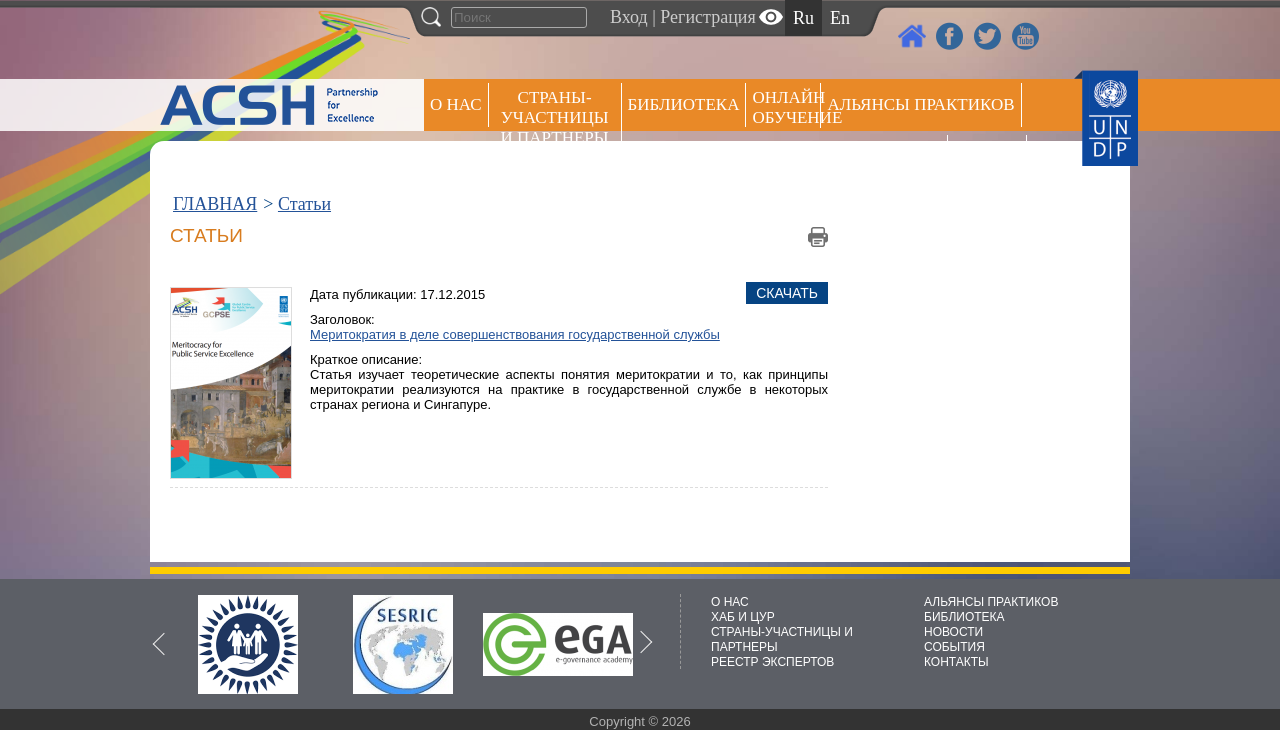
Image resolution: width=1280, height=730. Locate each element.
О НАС (456, 104)
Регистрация (707, 17)
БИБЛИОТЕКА (964, 617)
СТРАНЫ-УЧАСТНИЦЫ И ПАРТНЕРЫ (555, 117)
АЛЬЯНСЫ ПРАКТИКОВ (991, 602)
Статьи (304, 204)
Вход (629, 17)
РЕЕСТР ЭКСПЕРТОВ (990, 159)
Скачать (787, 293)
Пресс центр (884, 156)
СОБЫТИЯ (954, 647)
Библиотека (684, 104)
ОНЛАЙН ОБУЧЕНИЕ (786, 107)
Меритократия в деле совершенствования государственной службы (515, 334)
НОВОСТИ (953, 632)
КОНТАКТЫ (956, 662)
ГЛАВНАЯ (215, 204)
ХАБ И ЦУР (743, 617)
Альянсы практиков (920, 104)
